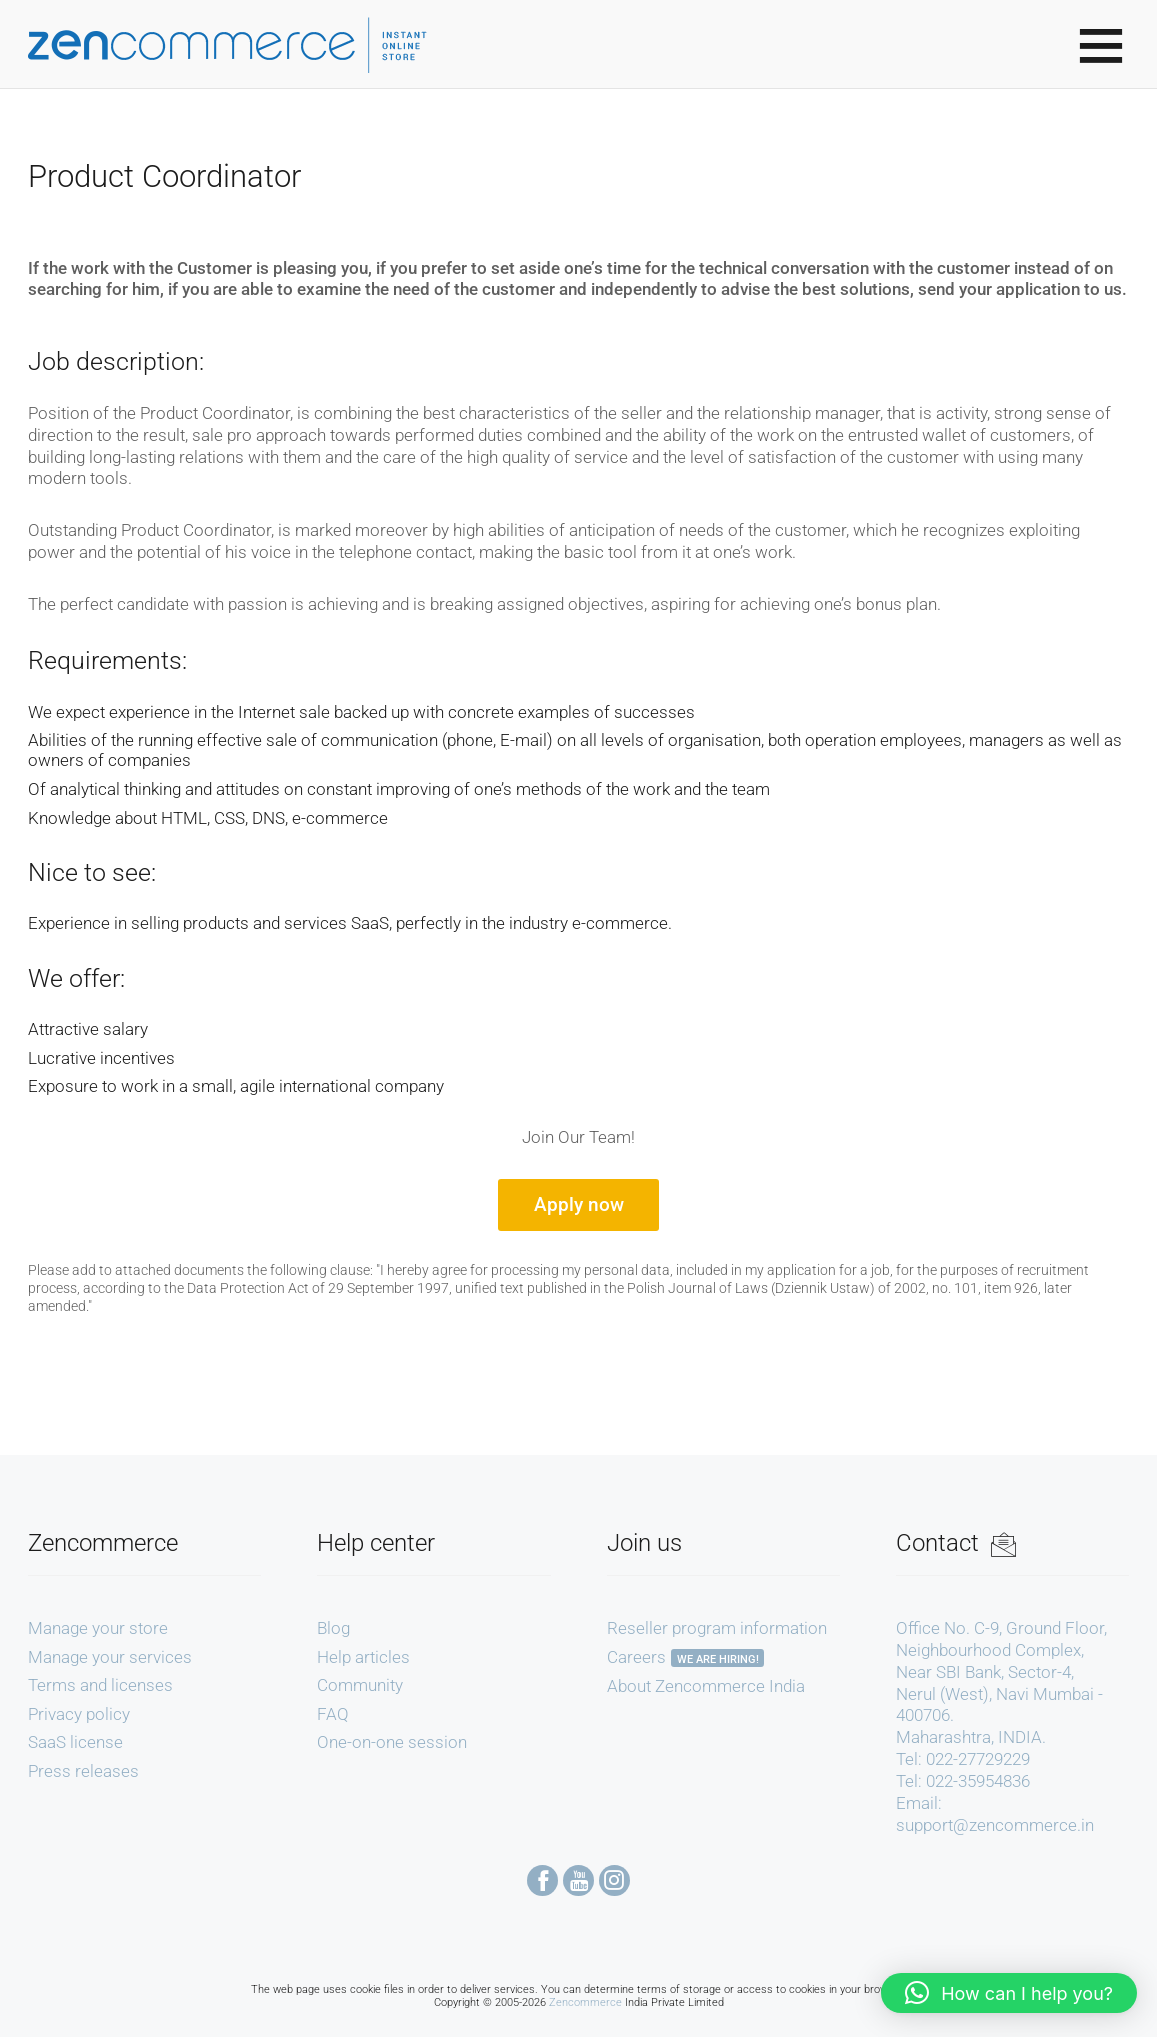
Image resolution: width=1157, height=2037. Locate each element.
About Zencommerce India (706, 1686)
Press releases (83, 1771)
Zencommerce (585, 2002)
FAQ (333, 1714)
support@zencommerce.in (995, 1825)
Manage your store (98, 1628)
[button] (1009, 1993)
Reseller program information (717, 1628)
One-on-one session (392, 1742)
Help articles (363, 1657)
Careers (636, 1657)
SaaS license (75, 1742)
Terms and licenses (100, 1685)
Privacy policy (79, 1714)
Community (360, 1685)
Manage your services (110, 1657)
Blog (333, 1628)
